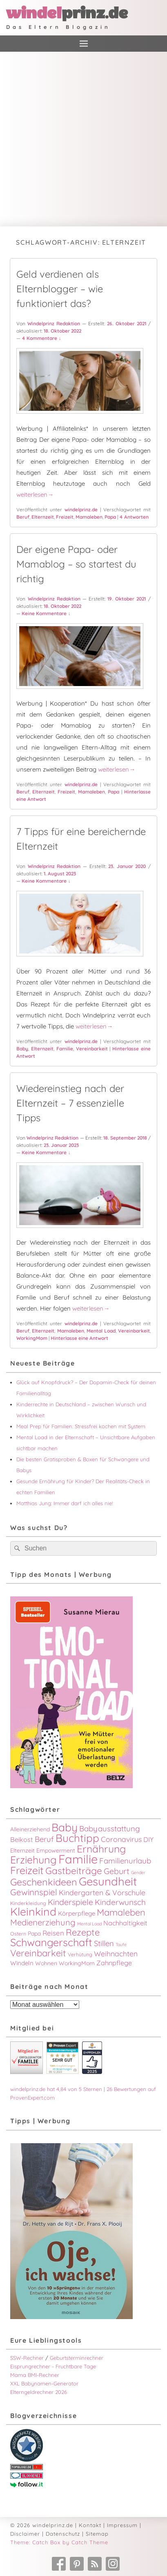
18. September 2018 (125, 1138)
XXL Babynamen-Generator (44, 2383)
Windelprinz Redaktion (53, 323)
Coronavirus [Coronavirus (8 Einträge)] (121, 1839)
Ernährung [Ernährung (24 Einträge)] (101, 1848)
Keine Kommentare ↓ (46, 613)
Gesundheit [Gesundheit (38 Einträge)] (108, 1881)
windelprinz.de (81, 509)
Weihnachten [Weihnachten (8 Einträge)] (116, 1953)
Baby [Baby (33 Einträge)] (64, 1827)
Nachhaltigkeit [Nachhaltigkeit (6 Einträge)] (125, 1923)
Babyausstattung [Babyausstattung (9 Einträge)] (109, 1828)
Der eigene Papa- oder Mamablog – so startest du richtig (76, 564)
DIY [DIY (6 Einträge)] (148, 1839)
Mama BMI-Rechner (34, 2375)
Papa (110, 517)
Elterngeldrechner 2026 (38, 2392)
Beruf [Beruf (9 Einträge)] (44, 1839)
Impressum (122, 2525)
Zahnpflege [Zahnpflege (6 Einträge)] (114, 1963)
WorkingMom (31, 1338)
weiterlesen (34, 494)
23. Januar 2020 (127, 866)
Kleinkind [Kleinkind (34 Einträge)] (33, 1911)
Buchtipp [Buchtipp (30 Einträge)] (77, 1838)
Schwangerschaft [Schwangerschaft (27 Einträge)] (51, 1942)
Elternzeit (42, 517)
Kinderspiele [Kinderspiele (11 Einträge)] (70, 1902)
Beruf (22, 517)
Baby (22, 1049)
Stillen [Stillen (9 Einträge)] (104, 1943)
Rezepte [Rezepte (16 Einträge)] (83, 1932)
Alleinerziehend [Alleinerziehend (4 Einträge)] (30, 1829)
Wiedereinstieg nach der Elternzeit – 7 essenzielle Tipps (70, 1103)
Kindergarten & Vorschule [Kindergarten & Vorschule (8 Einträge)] (102, 1892)
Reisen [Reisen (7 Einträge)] (53, 1933)
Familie (64, 1049)
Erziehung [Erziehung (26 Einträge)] (33, 1859)
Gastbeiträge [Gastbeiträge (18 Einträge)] (73, 1871)
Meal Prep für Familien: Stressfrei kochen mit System (80, 1426)
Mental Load (101, 1331)
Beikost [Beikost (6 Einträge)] (21, 1839)
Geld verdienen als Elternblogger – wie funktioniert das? (59, 288)
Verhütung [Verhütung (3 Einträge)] (80, 1954)
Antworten (134, 517)
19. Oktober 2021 (126, 599)
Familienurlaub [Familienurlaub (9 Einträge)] (125, 1861)
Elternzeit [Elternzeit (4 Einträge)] (22, 1850)
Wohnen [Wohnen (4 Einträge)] (46, 1963)
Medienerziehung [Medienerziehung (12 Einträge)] (43, 1922)
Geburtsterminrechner (76, 2358)
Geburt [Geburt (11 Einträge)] (116, 1871)
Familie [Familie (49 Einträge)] (78, 1859)
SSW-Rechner (27, 2358)
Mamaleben (89, 517)
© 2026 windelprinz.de (41, 2525)
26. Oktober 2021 (126, 323)
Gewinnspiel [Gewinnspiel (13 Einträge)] (33, 1892)
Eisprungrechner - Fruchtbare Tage (53, 2366)
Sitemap (97, 2533)
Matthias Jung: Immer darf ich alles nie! (64, 1503)
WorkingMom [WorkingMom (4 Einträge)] (77, 1963)
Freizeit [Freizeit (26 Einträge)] (27, 1870)
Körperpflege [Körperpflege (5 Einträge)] (76, 1913)
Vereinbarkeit (92, 1049)
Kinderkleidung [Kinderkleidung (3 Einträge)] (28, 1903)
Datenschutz (63, 2533)
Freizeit (64, 517)
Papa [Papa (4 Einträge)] (34, 1933)
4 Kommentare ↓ (41, 338)
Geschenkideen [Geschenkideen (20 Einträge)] (43, 1882)
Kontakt (90, 2525)
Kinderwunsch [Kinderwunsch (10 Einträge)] (120, 1902)
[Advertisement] (83, 139)
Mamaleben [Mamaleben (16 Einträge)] (121, 1912)
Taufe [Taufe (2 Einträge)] (121, 1944)
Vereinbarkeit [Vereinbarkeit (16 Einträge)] (38, 1953)
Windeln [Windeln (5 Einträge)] (21, 1963)
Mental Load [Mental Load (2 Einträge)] (89, 1924)
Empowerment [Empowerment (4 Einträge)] (55, 1850)
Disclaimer (25, 2533)
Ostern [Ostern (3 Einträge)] (18, 1933)
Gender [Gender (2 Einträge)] (138, 1872)
